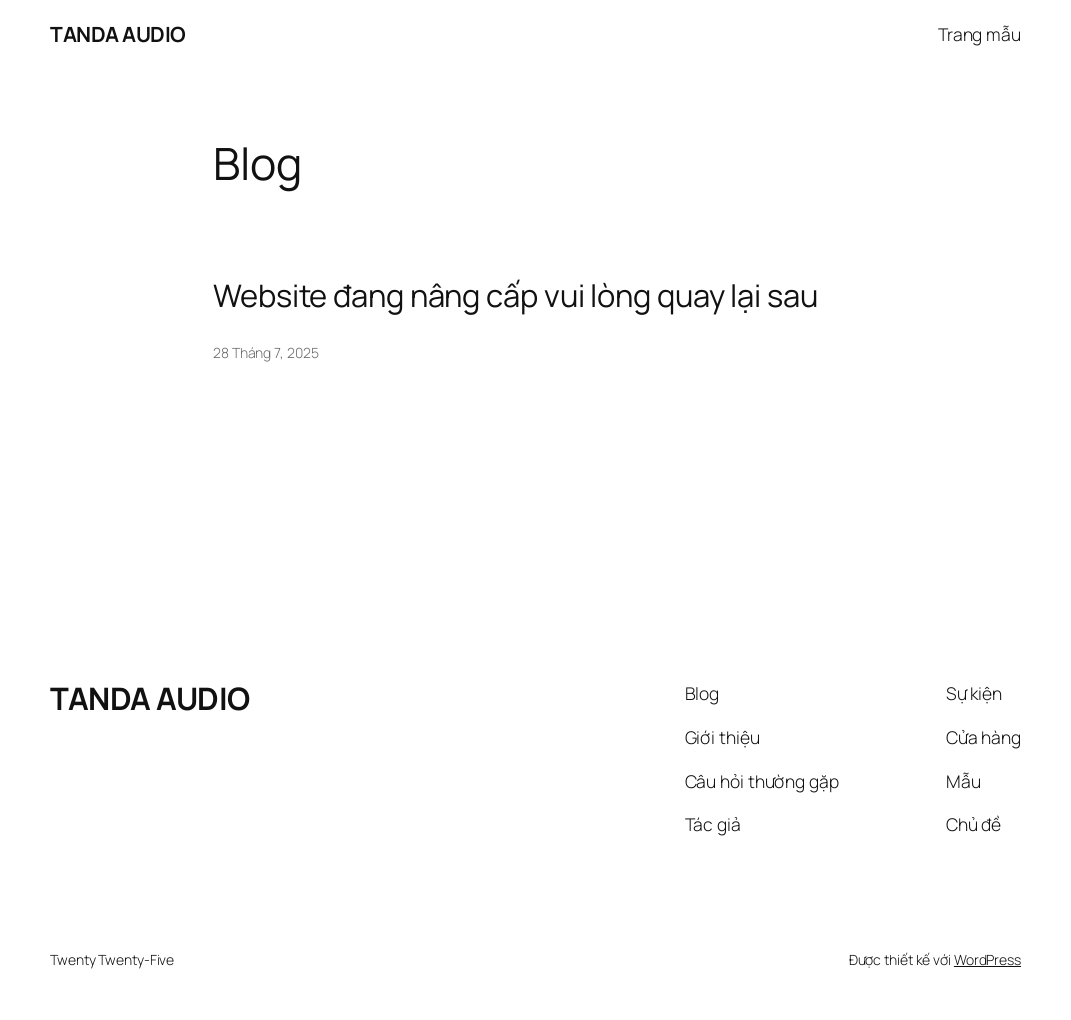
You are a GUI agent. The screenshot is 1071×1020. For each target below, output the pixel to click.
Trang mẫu (979, 34)
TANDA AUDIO (118, 34)
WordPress (987, 959)
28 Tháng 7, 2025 (265, 352)
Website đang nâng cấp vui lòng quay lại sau (515, 295)
